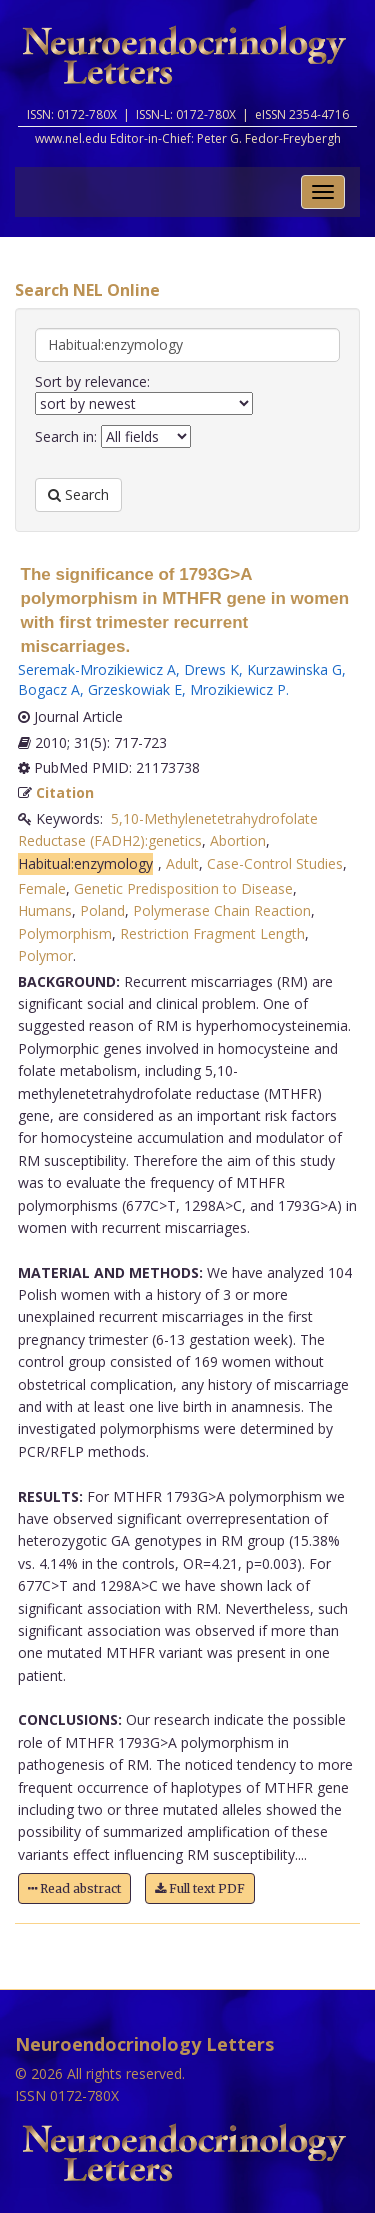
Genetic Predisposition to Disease (183, 888)
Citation (65, 792)
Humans (45, 910)
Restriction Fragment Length (212, 933)
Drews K (211, 669)
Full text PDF (200, 1888)
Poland (102, 910)
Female (42, 888)
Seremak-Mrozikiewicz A (97, 669)
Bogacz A (49, 689)
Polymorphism (65, 933)
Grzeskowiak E (135, 689)
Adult (182, 863)
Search (78, 494)
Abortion (238, 840)
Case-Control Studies (275, 863)
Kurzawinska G (294, 669)
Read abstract (74, 1888)
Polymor (45, 955)
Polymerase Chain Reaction (222, 910)
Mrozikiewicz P (238, 689)
